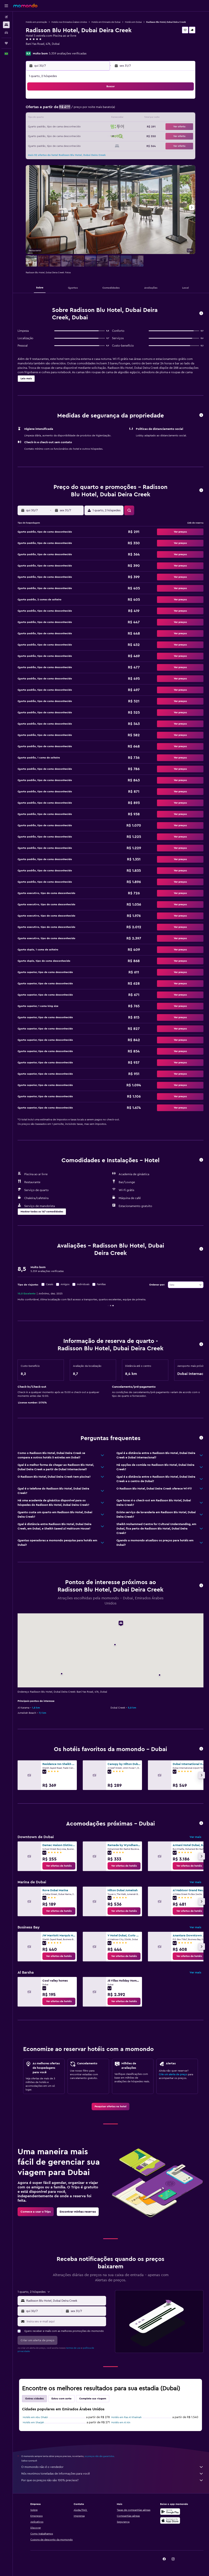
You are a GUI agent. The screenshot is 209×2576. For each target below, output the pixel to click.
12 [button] (45, 118)
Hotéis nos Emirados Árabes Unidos (70, 22)
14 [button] (62, 118)
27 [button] (54, 135)
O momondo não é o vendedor (112, 2467)
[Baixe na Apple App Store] (170, 2520)
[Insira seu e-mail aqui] (66, 2321)
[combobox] (185, 1284)
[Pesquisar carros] (6, 32)
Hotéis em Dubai (134, 22)
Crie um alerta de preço (173, 2074)
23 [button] (80, 127)
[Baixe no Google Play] (170, 2511)
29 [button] (71, 135)
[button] (6, 6)
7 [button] (62, 109)
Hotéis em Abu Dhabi (36, 2417)
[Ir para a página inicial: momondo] (25, 5)
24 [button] (89, 127)
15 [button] (71, 118)
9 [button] (80, 109)
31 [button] (89, 135)
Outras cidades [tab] (35, 2398)
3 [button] (89, 100)
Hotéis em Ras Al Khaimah (127, 2417)
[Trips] (6, 43)
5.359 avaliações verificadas (68, 53)
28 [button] (62, 135)
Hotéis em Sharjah (34, 2422)
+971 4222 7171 (36, 48)
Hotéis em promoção (37, 22)
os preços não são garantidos (100, 2456)
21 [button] (62, 127)
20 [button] (54, 127)
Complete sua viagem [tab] (93, 2398)
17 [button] (89, 118)
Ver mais (195, 1837)
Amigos (65, 1284)
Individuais (84, 1284)
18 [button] (98, 118)
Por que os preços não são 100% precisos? (112, 2480)
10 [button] (89, 109)
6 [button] (54, 109)
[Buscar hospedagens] (6, 25)
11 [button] (98, 109)
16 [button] (80, 118)
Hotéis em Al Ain (121, 2422)
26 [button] (45, 135)
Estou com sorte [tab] (62, 2398)
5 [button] (45, 109)
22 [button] (71, 127)
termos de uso (74, 2348)
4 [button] (98, 100)
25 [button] (98, 127)
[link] (59, 1866)
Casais (50, 1284)
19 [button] (45, 127)
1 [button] (71, 100)
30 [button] (80, 135)
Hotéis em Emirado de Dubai (106, 22)
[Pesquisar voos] (6, 17)
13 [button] (54, 118)
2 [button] (80, 100)
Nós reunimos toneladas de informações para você (112, 2473)
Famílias (102, 1284)
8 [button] (72, 109)
